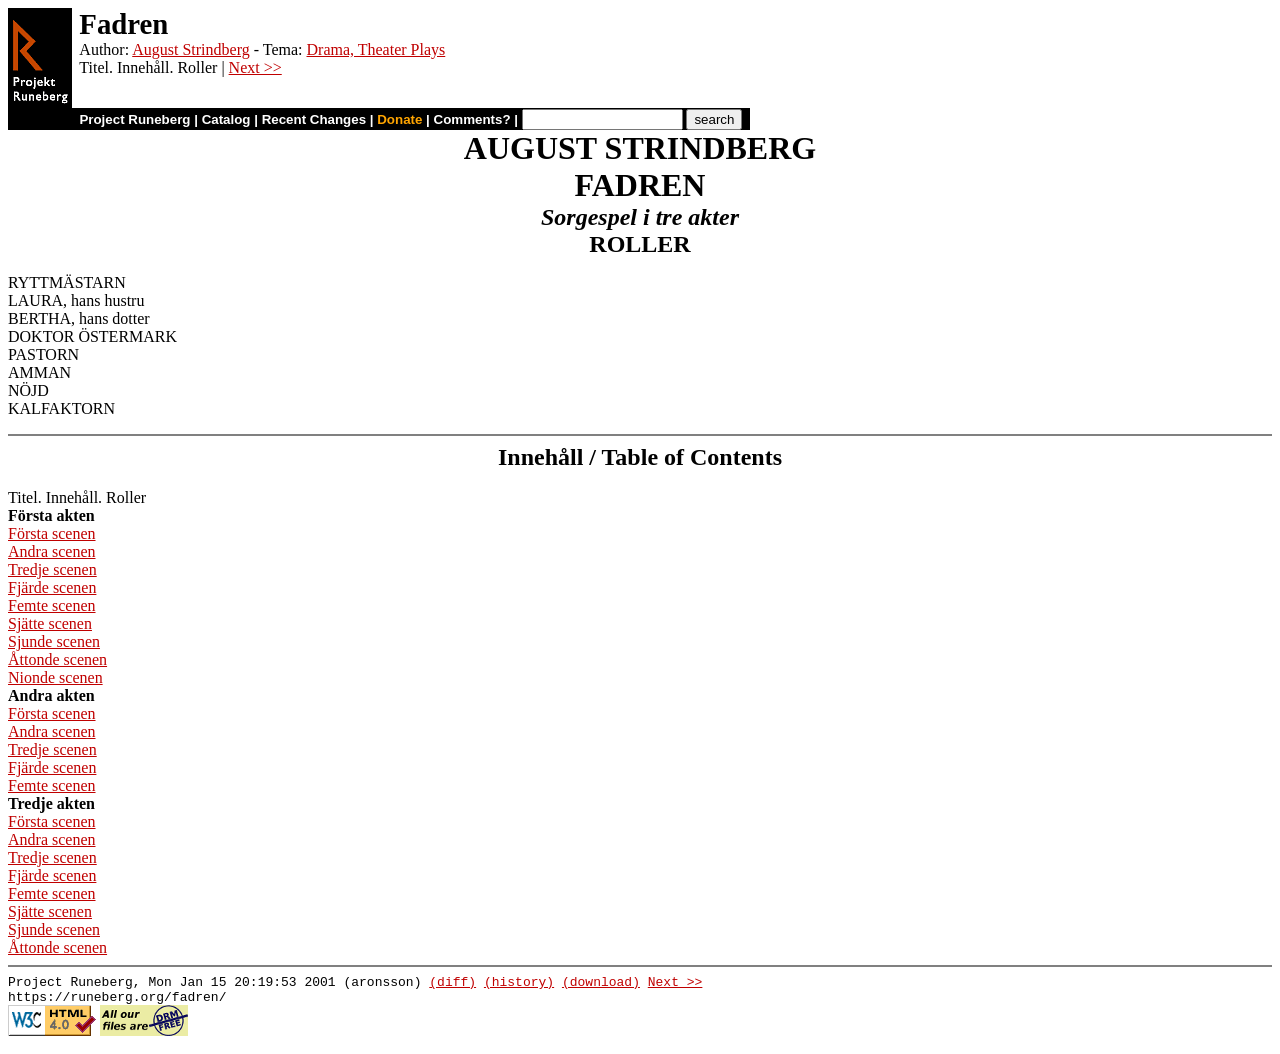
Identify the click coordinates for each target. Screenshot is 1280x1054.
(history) (519, 984)
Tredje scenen (52, 569)
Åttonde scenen (57, 659)
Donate (399, 119)
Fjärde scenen (52, 587)
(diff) (452, 984)
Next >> (255, 67)
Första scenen (52, 533)
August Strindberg (190, 49)
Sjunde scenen (54, 641)
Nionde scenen (55, 677)
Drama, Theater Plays (376, 49)
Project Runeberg (134, 119)
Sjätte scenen (50, 623)
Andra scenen (52, 551)
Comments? (472, 119)
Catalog (226, 119)
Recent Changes (314, 119)
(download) (601, 984)
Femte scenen (52, 605)
